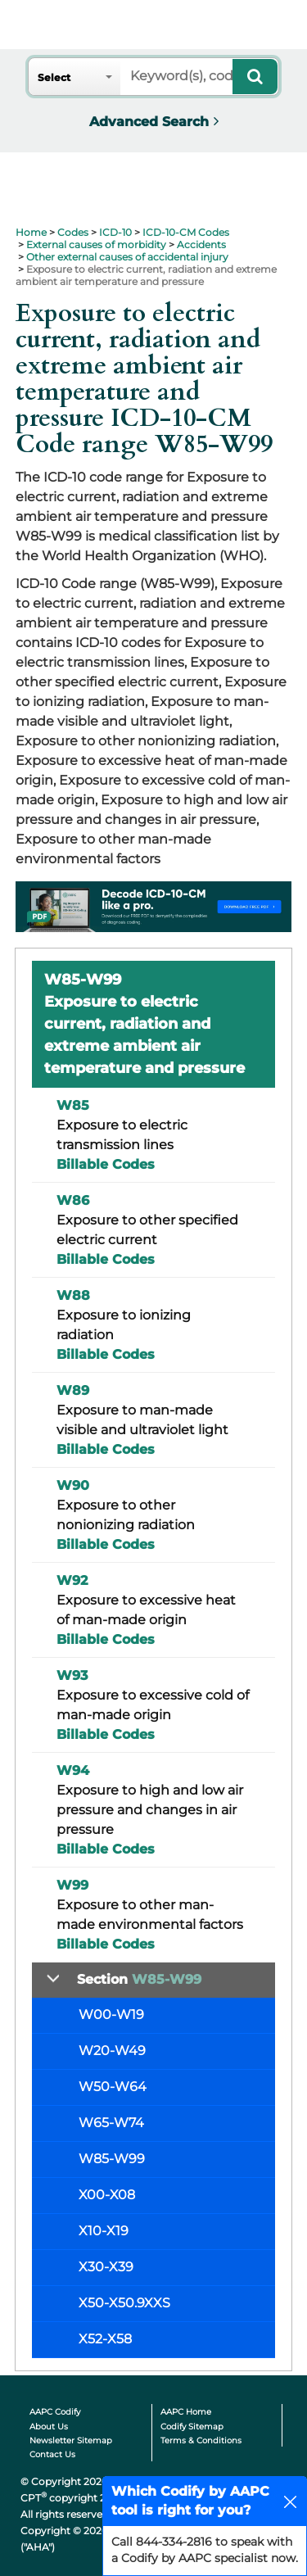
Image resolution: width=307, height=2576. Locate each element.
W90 (72, 1485)
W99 (72, 1885)
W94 (72, 1770)
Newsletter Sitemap (70, 2440)
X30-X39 (106, 2267)
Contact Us (52, 2454)
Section (139, 1979)
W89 (72, 1390)
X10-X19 (104, 2231)
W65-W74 (111, 2122)
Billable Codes (105, 1164)
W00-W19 (111, 2014)
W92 (72, 1580)
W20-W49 (112, 2050)
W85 (72, 1105)
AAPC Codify (54, 2411)
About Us (48, 2426)
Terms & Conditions (201, 2440)
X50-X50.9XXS (124, 2303)
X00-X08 (107, 2195)
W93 (72, 1675)
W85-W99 (112, 2158)
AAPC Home (185, 2411)
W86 (72, 1200)
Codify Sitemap (191, 2426)
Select (54, 77)
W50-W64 (113, 2086)
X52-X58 (105, 2339)
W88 (73, 1295)
